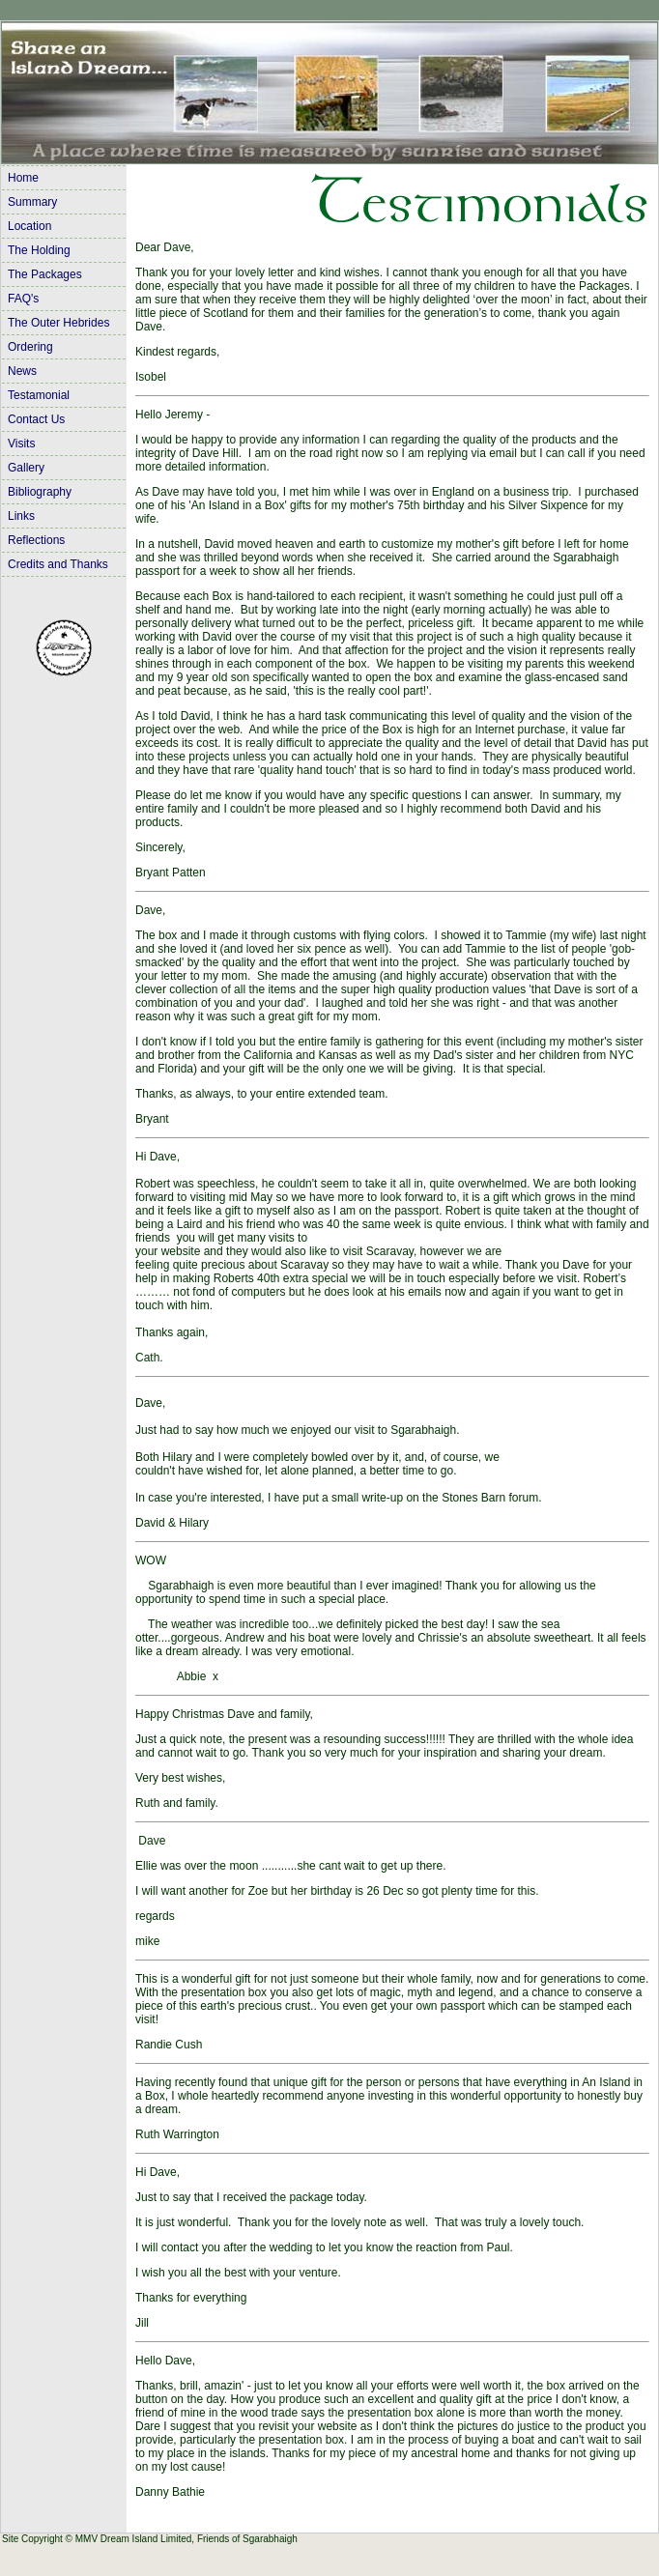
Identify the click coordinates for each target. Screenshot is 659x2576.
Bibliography (40, 492)
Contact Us (36, 419)
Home (23, 178)
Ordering (30, 347)
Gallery (26, 467)
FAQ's (23, 298)
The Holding (39, 250)
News (22, 371)
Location (29, 226)
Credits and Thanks (58, 564)
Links (21, 516)
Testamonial (39, 395)
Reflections (36, 540)
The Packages (45, 274)
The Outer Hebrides (58, 322)
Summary (32, 202)
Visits (21, 443)
